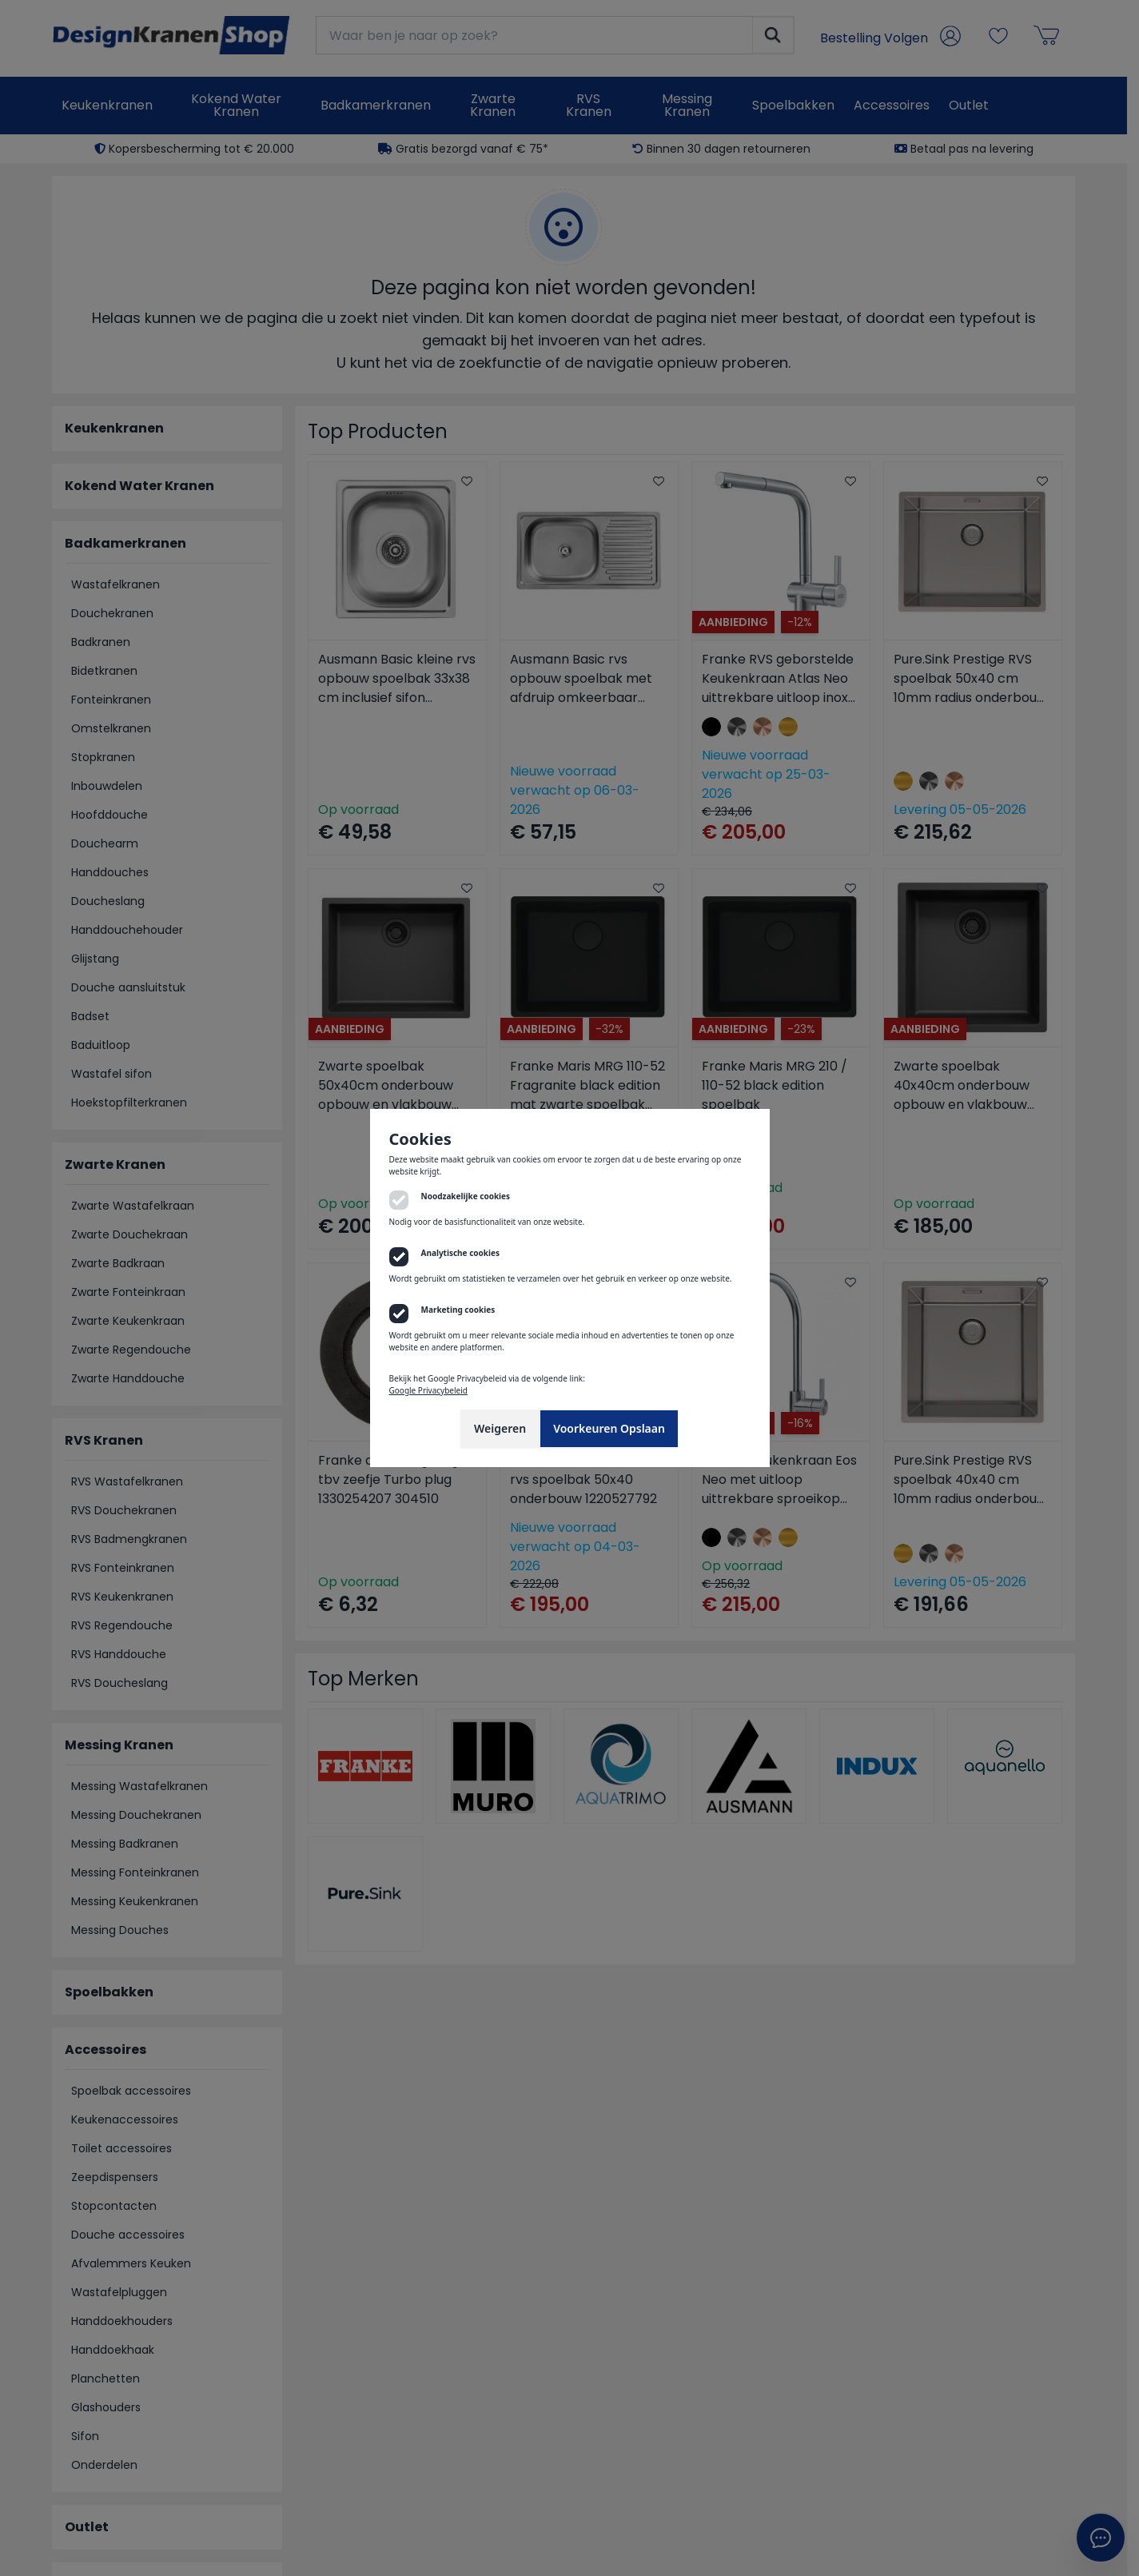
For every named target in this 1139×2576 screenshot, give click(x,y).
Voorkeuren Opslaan (609, 1428)
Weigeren (500, 1428)
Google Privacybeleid (428, 1390)
